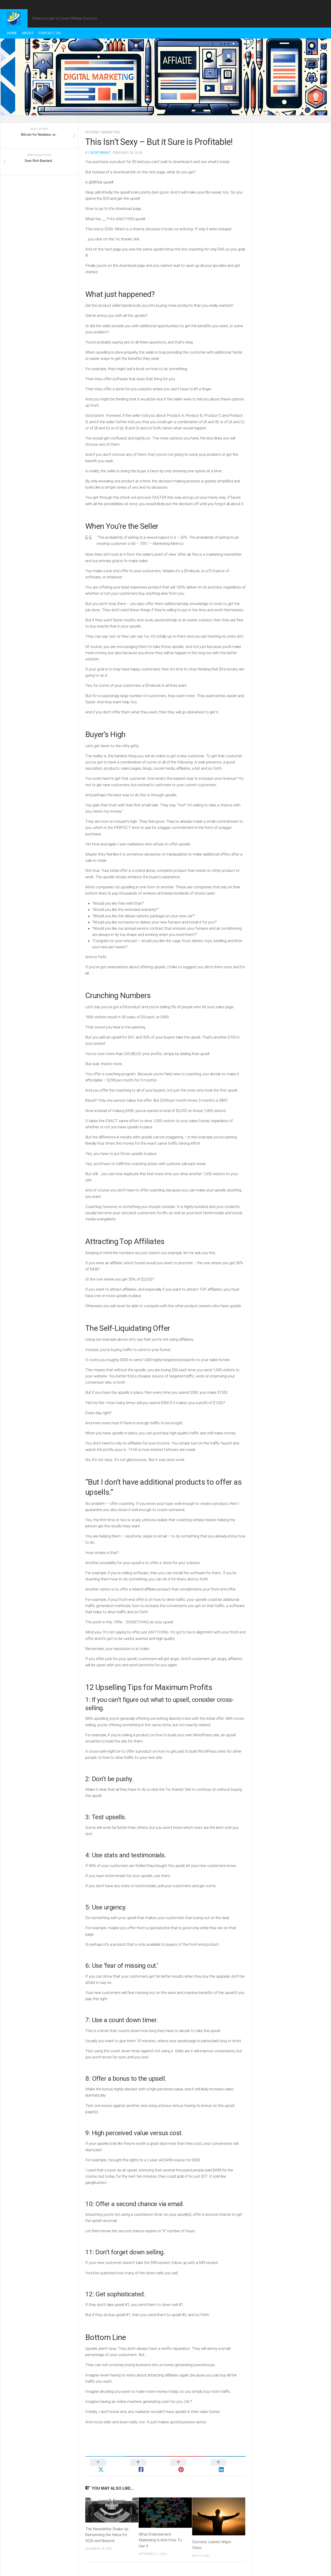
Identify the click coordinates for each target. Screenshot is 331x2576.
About (28, 33)
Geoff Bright (100, 153)
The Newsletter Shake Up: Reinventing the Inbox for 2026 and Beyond (107, 2528)
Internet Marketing (102, 132)
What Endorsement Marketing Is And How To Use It (160, 2533)
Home (12, 33)
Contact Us (49, 33)
